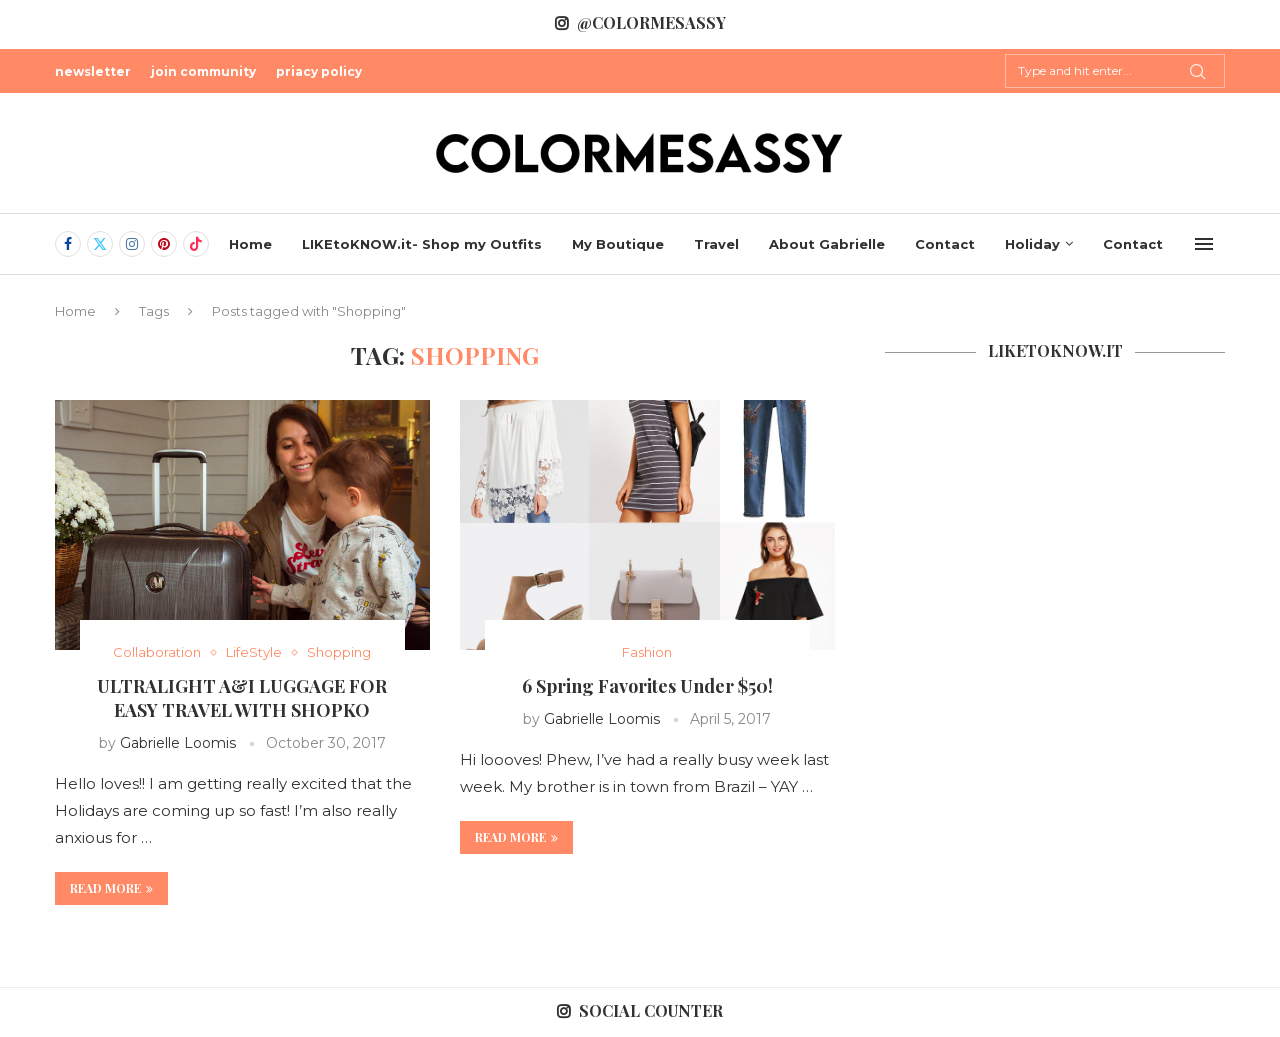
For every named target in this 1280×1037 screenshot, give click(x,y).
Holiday (1032, 244)
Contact (945, 244)
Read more (111, 888)
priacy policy (319, 71)
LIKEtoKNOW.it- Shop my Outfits (422, 244)
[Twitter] (100, 244)
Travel (716, 244)
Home (250, 244)
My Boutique (618, 244)
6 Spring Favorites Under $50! (647, 686)
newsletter (93, 71)
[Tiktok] (196, 244)
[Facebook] (68, 244)
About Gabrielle (827, 244)
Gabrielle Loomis (178, 743)
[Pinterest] (164, 244)
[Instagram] (132, 244)
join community (203, 71)
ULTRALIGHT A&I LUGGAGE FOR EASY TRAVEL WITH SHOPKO (242, 698)
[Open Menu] (1204, 244)
